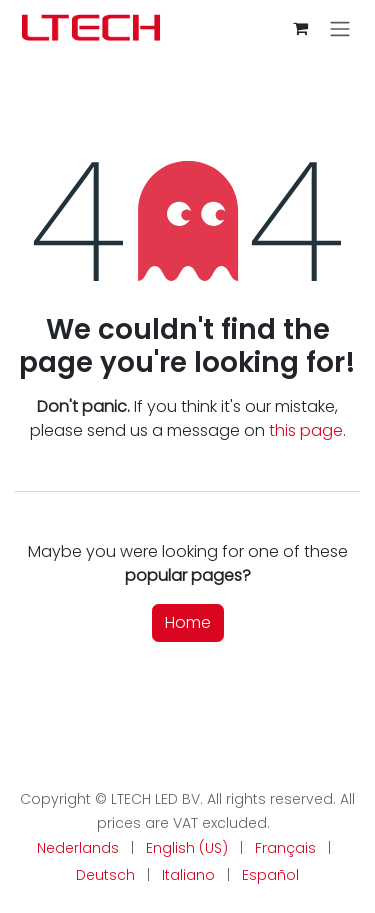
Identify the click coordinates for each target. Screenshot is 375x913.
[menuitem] (78, 848)
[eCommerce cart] (300, 28)
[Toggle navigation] (340, 28)
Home (188, 622)
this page (306, 430)
